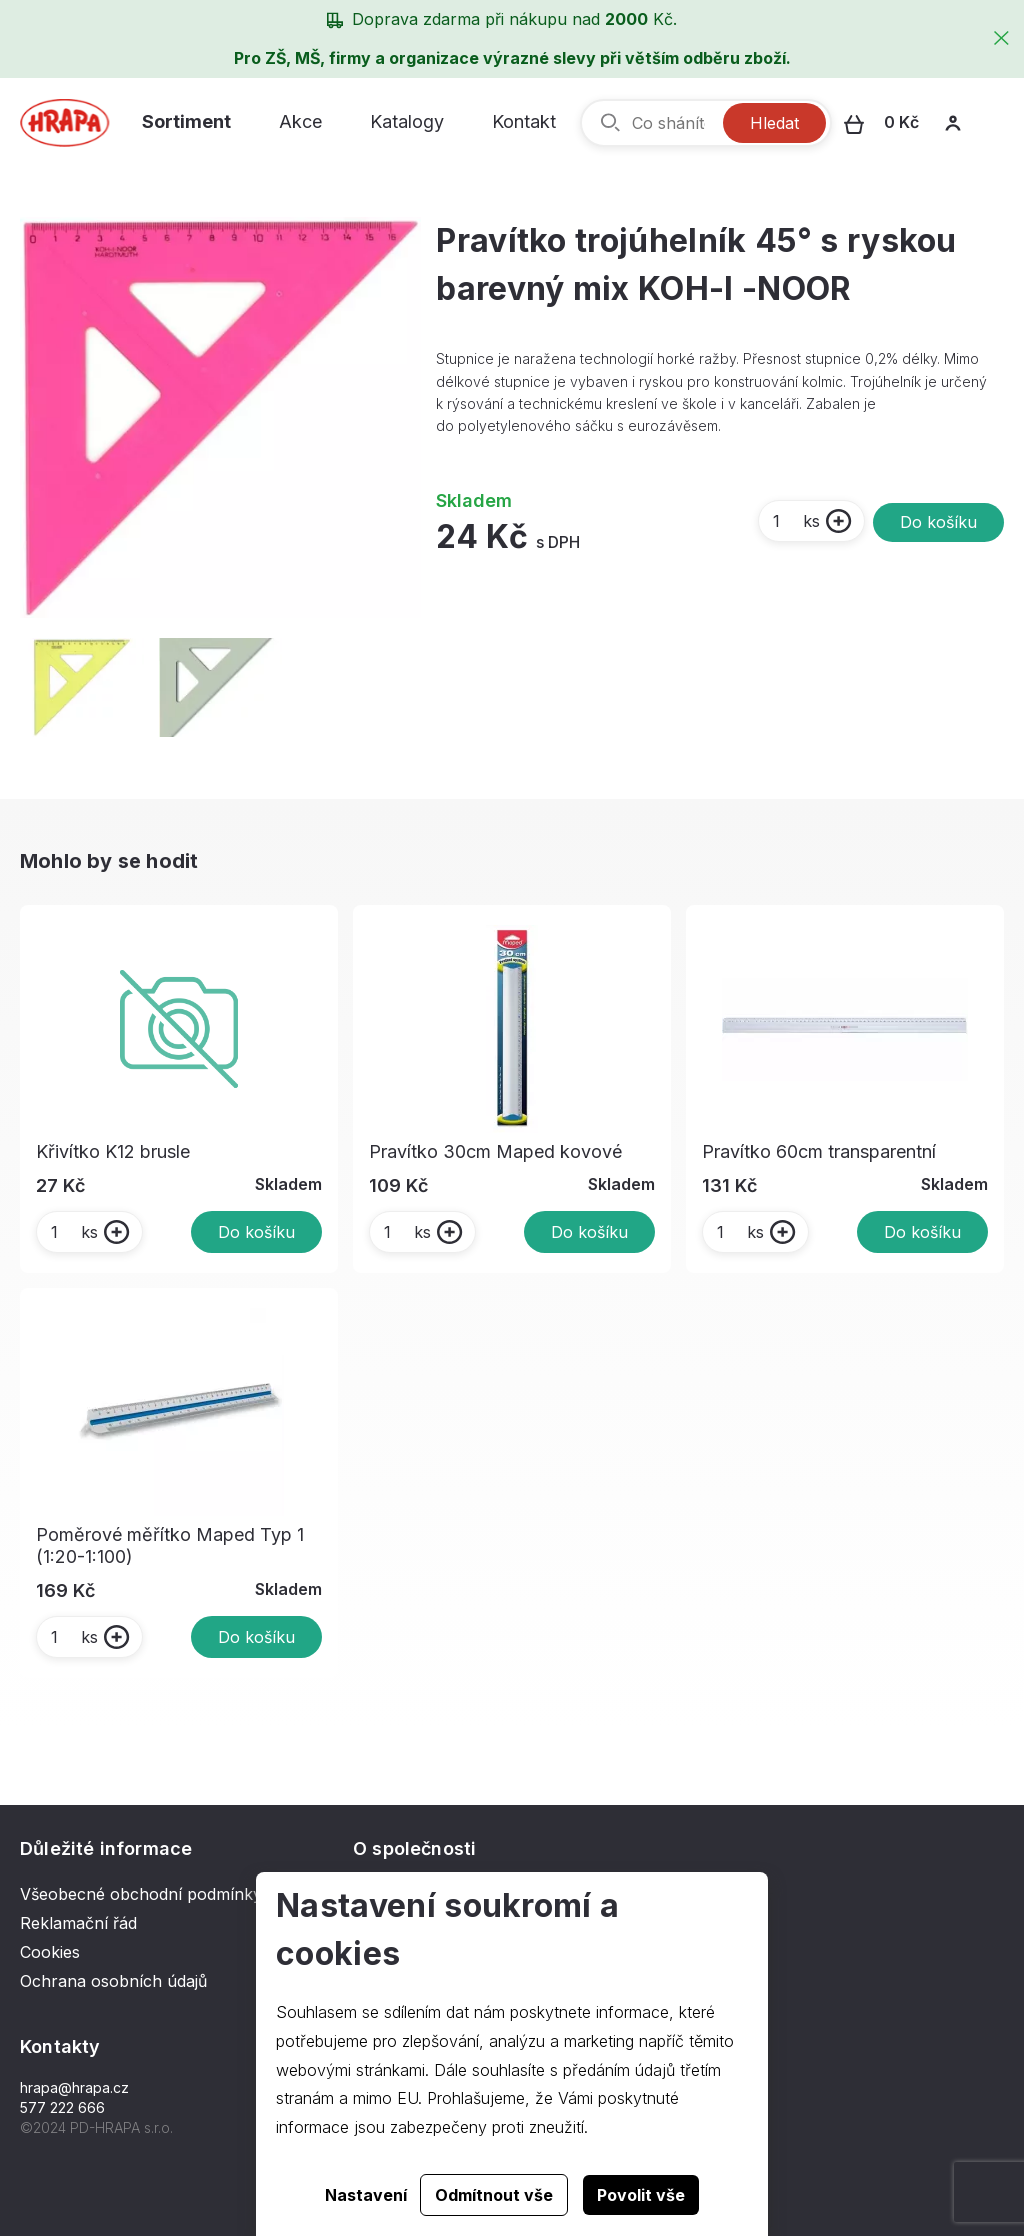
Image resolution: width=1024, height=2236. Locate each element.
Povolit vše (641, 2195)
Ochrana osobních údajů (113, 1981)
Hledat (774, 123)
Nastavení (366, 2195)
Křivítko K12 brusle (113, 1151)
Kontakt (524, 121)
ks (795, 521)
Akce (300, 121)
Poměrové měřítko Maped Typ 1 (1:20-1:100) (170, 1545)
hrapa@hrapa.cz (74, 2087)
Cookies (50, 1952)
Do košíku (938, 522)
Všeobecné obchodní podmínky (141, 1894)
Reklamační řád (78, 1923)
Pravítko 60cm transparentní (819, 1151)
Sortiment (186, 121)
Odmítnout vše (494, 2195)
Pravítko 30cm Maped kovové (495, 1151)
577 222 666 (62, 2107)
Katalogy (407, 121)
